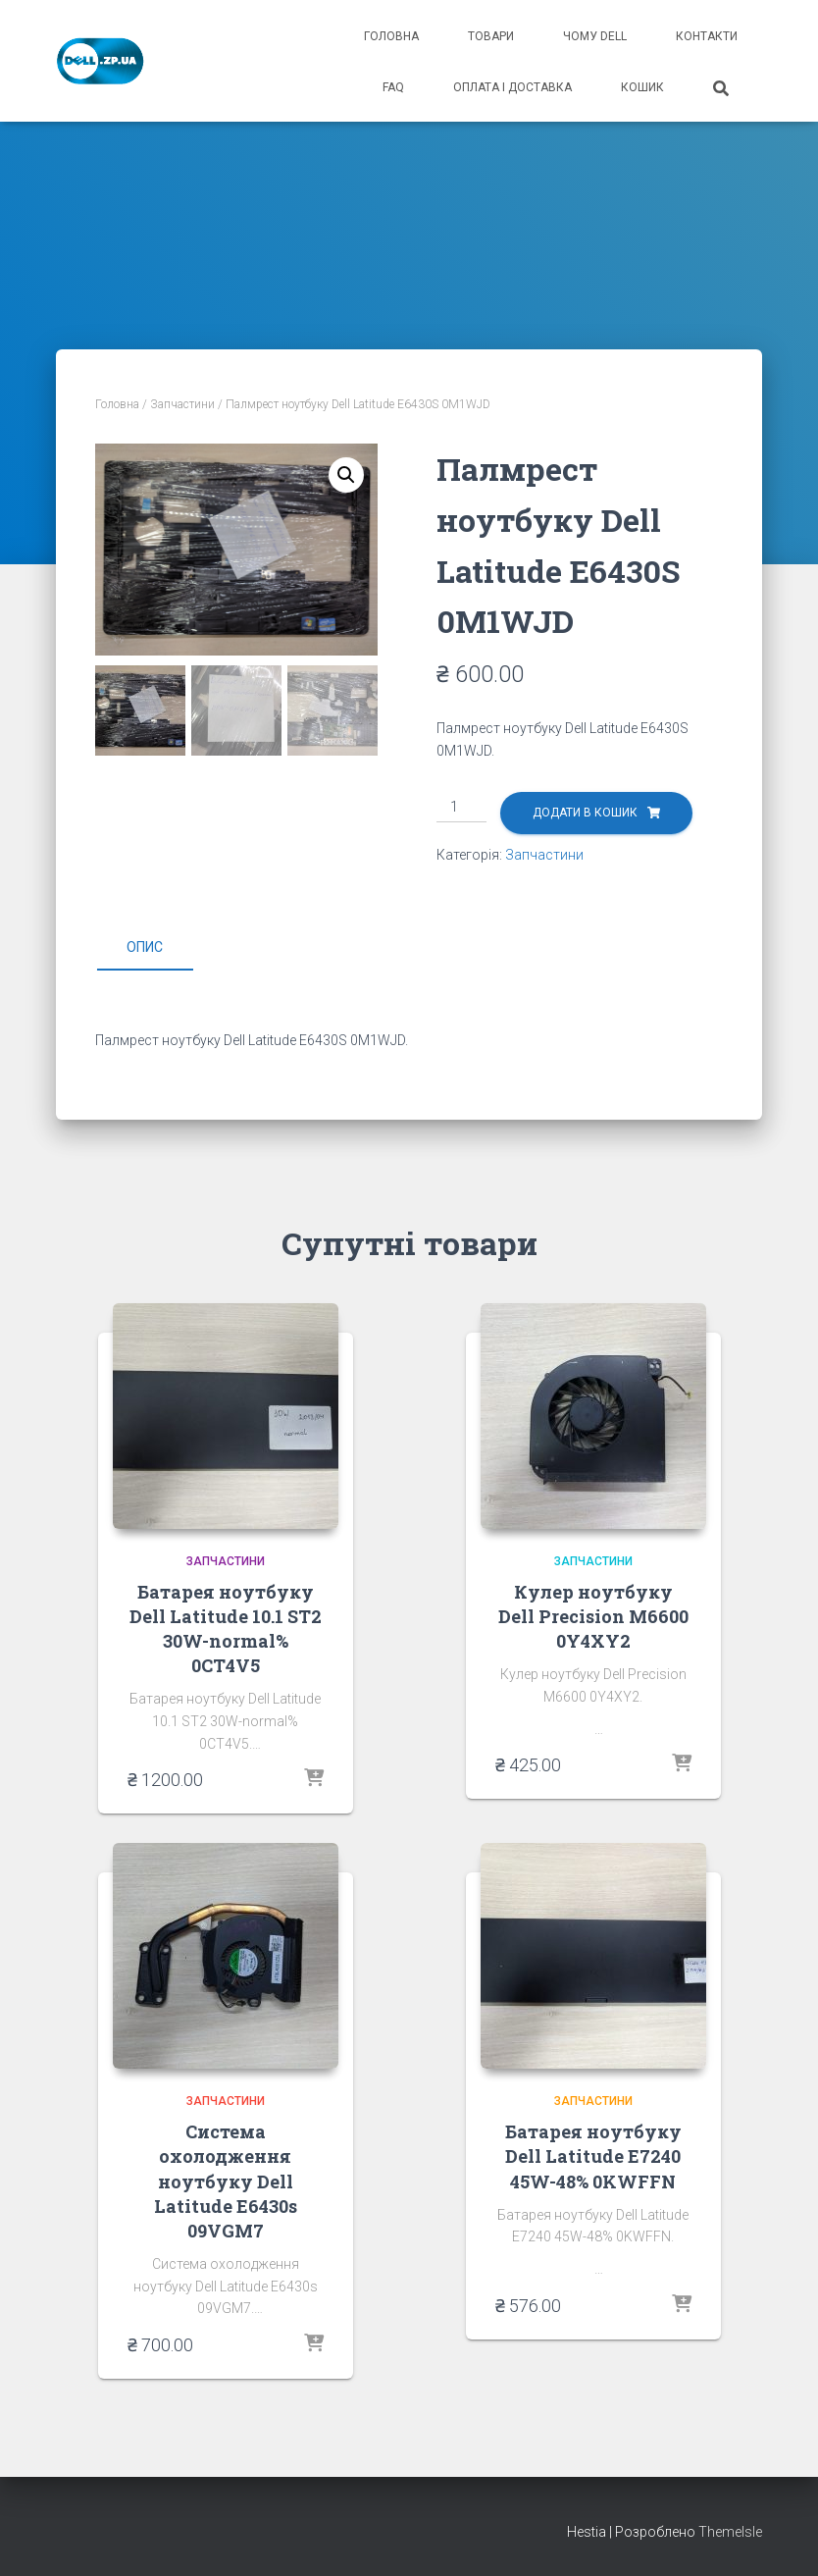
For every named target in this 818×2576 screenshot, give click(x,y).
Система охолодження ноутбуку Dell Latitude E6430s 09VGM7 (225, 2181)
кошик (642, 87)
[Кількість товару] (461, 807)
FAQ (393, 87)
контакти (707, 36)
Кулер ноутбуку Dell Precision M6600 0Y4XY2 (593, 1616)
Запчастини (182, 404)
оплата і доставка (512, 87)
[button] (346, 475)
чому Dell (595, 36)
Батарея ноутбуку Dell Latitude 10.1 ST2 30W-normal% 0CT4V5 (225, 1629)
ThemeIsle (730, 2532)
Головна (117, 404)
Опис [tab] (145, 947)
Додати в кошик (585, 812)
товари (491, 36)
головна (391, 36)
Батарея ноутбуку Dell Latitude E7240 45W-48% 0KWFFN (593, 2156)
